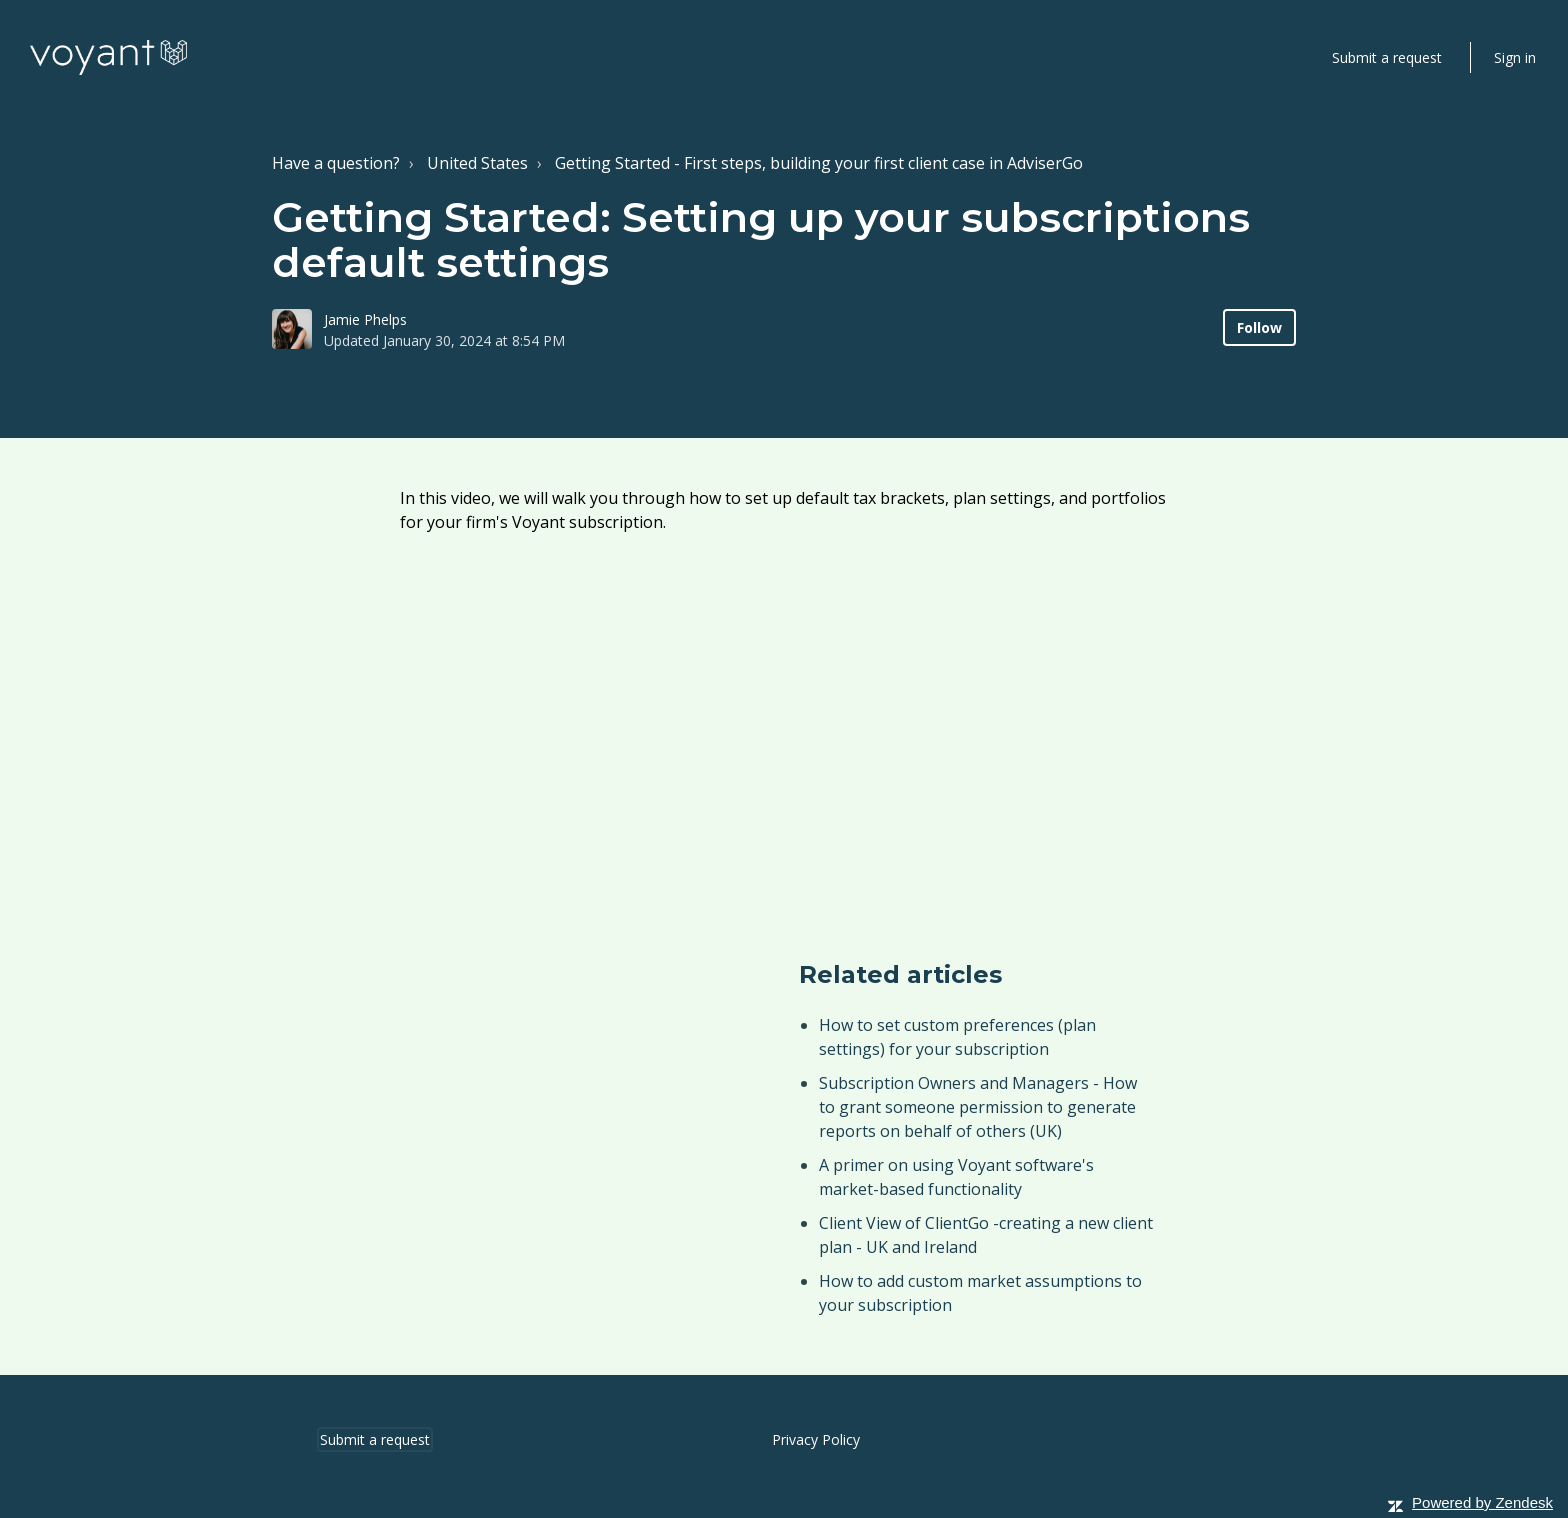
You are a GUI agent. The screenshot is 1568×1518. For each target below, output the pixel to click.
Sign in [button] (1515, 57)
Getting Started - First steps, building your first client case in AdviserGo (819, 163)
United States (477, 163)
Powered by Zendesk (1482, 1502)
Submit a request (1387, 57)
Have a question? (336, 163)
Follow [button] (1259, 327)
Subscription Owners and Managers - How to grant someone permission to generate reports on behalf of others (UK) (978, 1107)
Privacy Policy (816, 1439)
